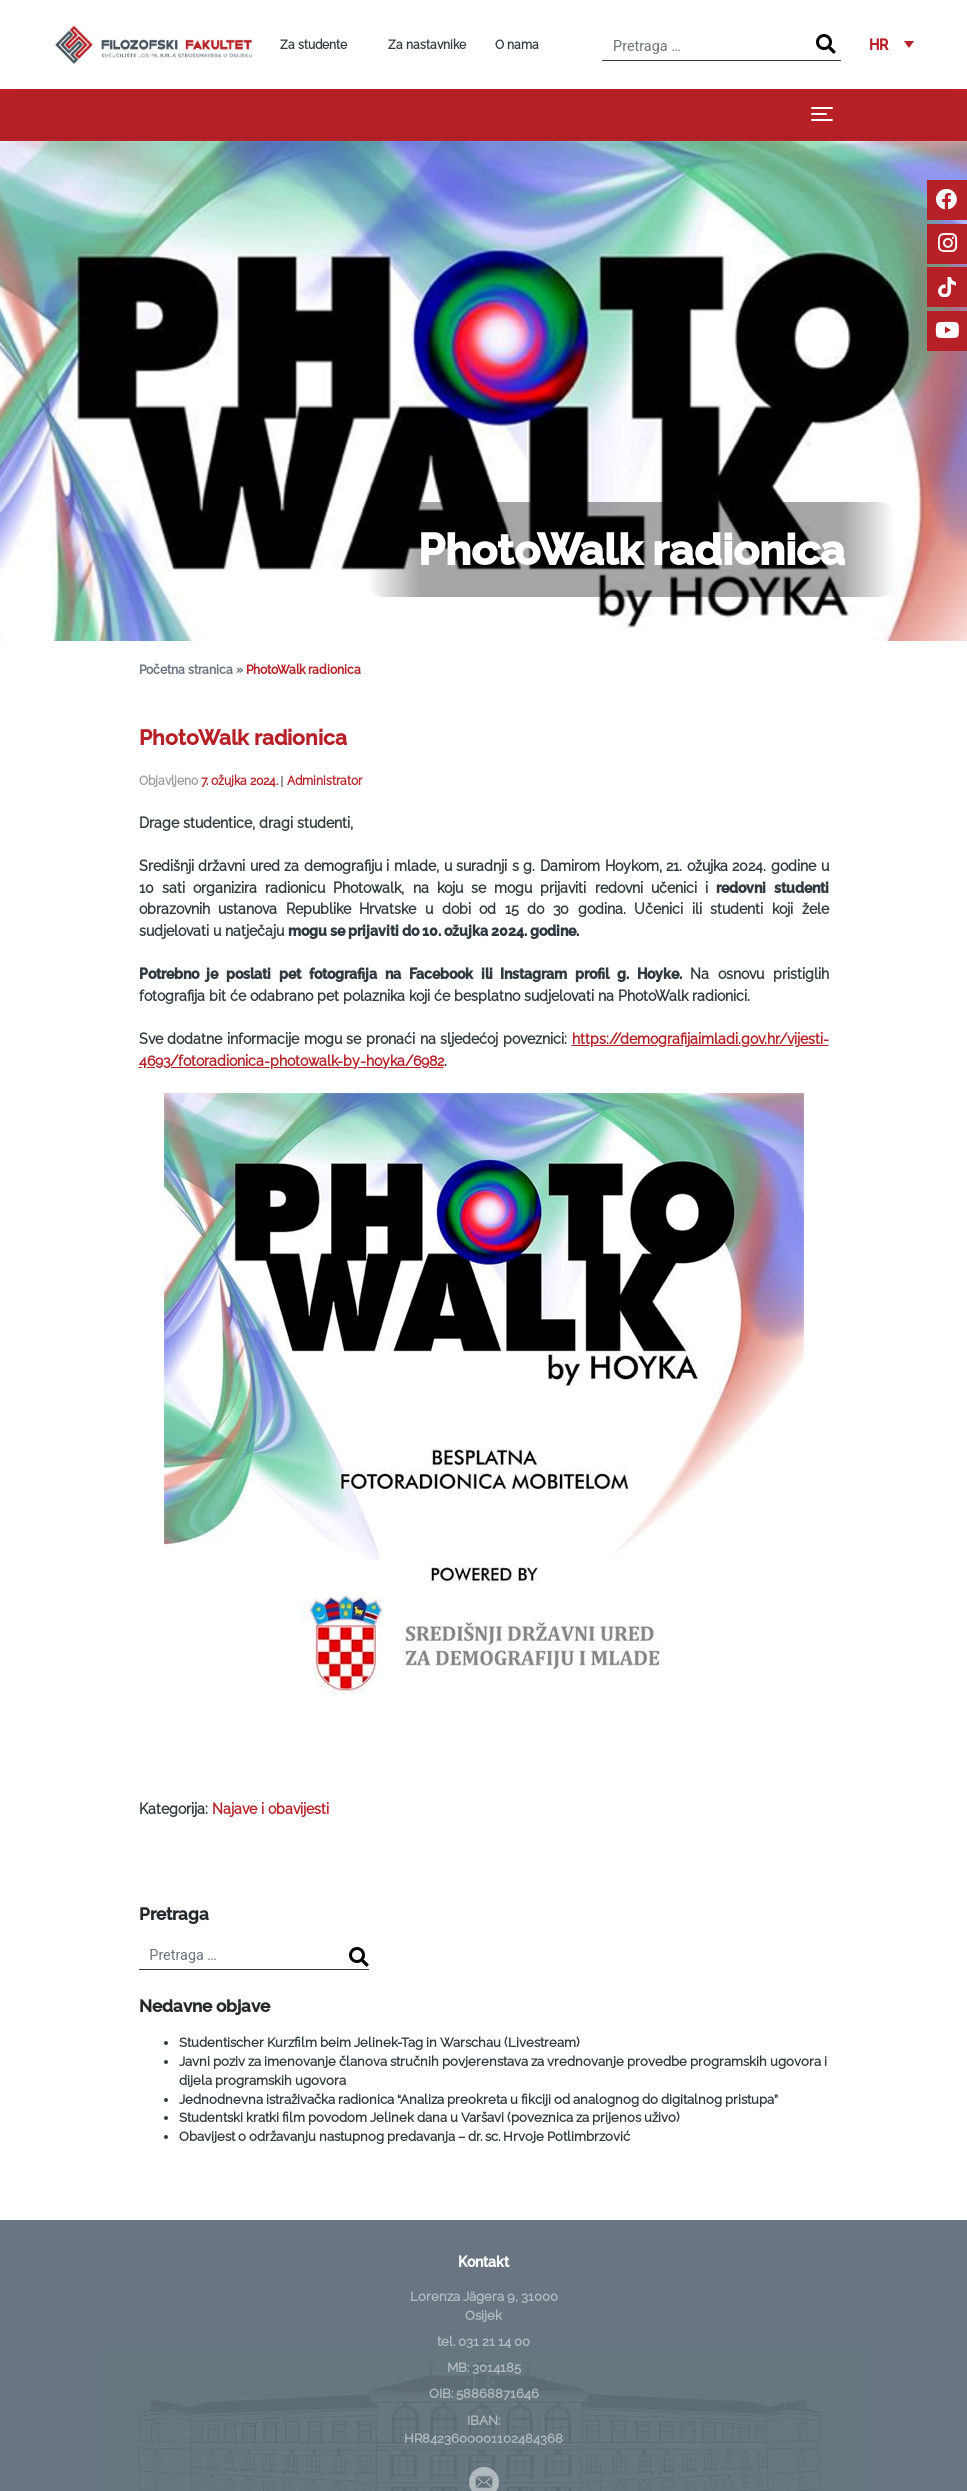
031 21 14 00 (494, 2341)
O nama (517, 45)
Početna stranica (186, 669)
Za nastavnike (427, 45)
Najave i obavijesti (270, 1808)
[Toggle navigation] (822, 113)
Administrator (324, 780)
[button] (891, 44)
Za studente (313, 45)
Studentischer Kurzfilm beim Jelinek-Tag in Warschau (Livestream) (379, 2042)
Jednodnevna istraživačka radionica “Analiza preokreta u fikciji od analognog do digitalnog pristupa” (478, 2099)
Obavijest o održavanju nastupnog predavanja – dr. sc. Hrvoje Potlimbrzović (404, 2136)
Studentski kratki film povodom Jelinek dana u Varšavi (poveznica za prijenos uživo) (429, 2117)
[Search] (825, 44)
